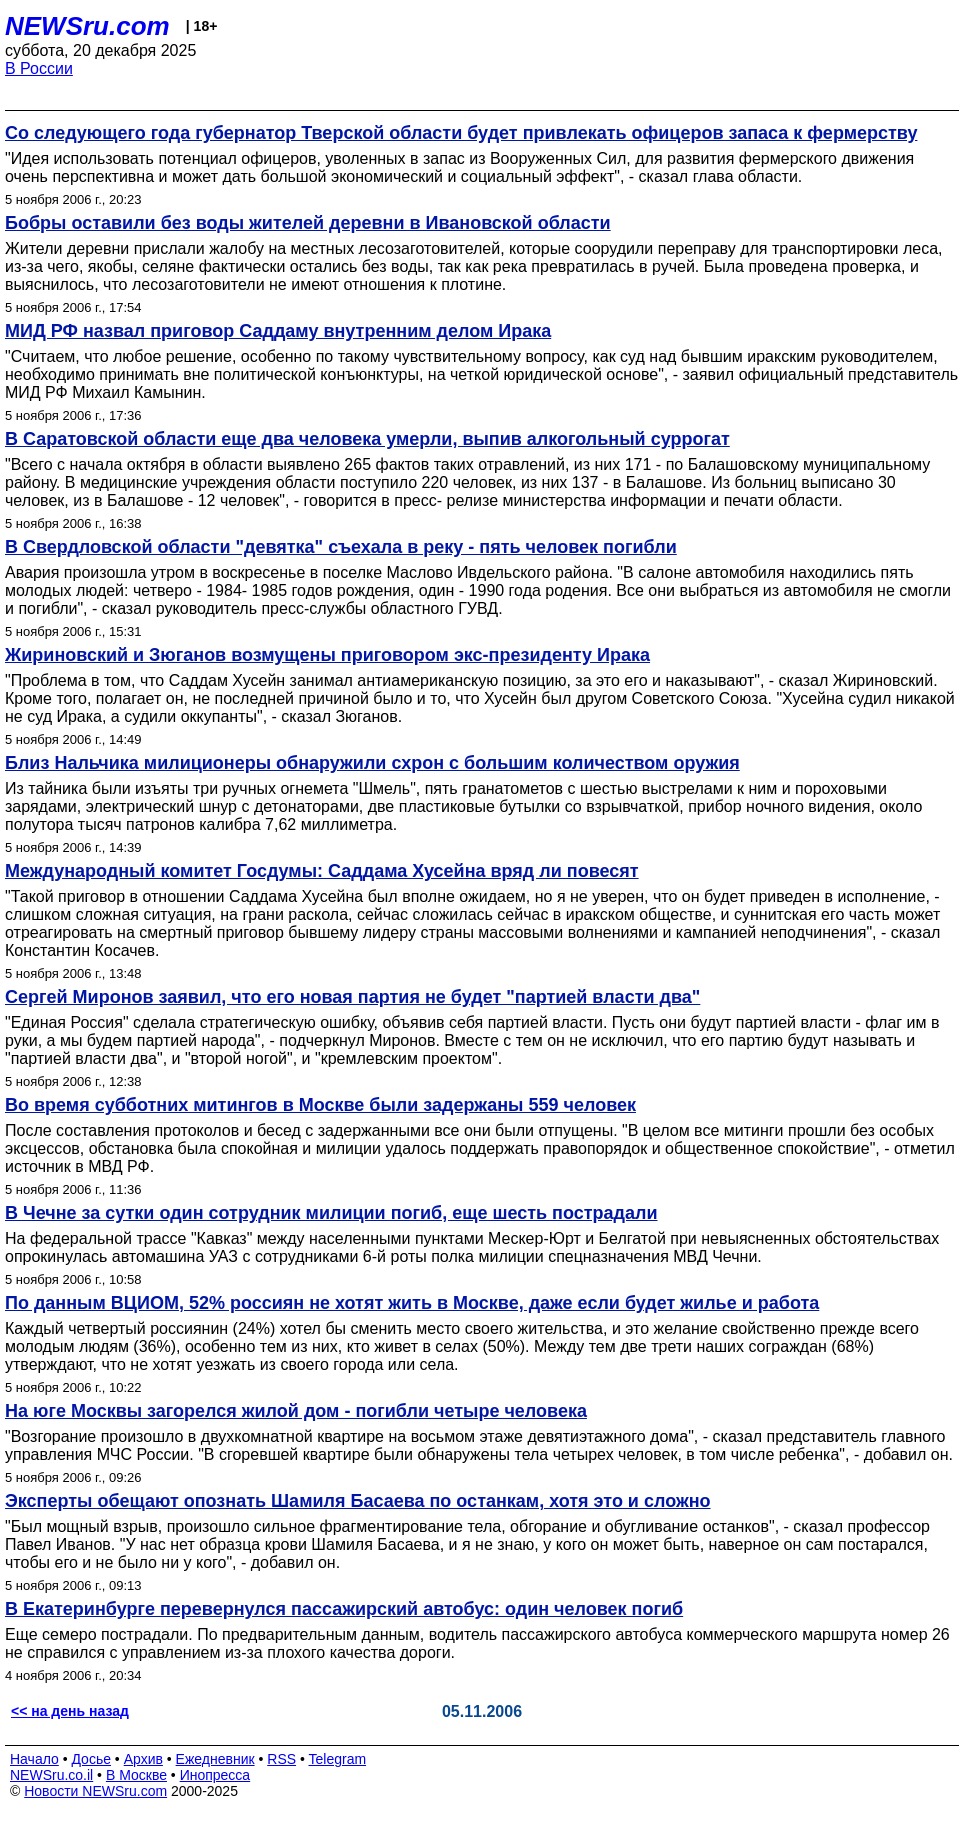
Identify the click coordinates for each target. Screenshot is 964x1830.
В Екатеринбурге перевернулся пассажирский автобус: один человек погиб (344, 1609)
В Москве (136, 1775)
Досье (91, 1759)
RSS (281, 1759)
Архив (143, 1759)
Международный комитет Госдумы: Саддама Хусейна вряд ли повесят (322, 871)
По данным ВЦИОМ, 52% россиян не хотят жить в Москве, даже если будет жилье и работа (412, 1303)
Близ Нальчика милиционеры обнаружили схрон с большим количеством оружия (372, 763)
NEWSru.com (87, 26)
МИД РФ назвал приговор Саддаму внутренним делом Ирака (278, 331)
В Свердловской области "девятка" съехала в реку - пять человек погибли (341, 547)
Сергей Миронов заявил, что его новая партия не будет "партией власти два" (352, 997)
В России (39, 68)
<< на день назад (70, 1711)
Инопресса (215, 1775)
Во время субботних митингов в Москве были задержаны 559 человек (320, 1105)
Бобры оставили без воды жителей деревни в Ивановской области (308, 223)
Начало (34, 1759)
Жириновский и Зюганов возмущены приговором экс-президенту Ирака (327, 655)
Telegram (338, 1759)
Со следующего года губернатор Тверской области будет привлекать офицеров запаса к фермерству (461, 133)
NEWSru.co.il (51, 1775)
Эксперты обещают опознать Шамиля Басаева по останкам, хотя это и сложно (358, 1501)
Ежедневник (215, 1759)
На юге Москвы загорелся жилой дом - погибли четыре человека (296, 1411)
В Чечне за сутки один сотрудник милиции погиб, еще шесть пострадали (331, 1213)
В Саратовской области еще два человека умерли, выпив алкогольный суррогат (367, 439)
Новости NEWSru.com (95, 1791)
